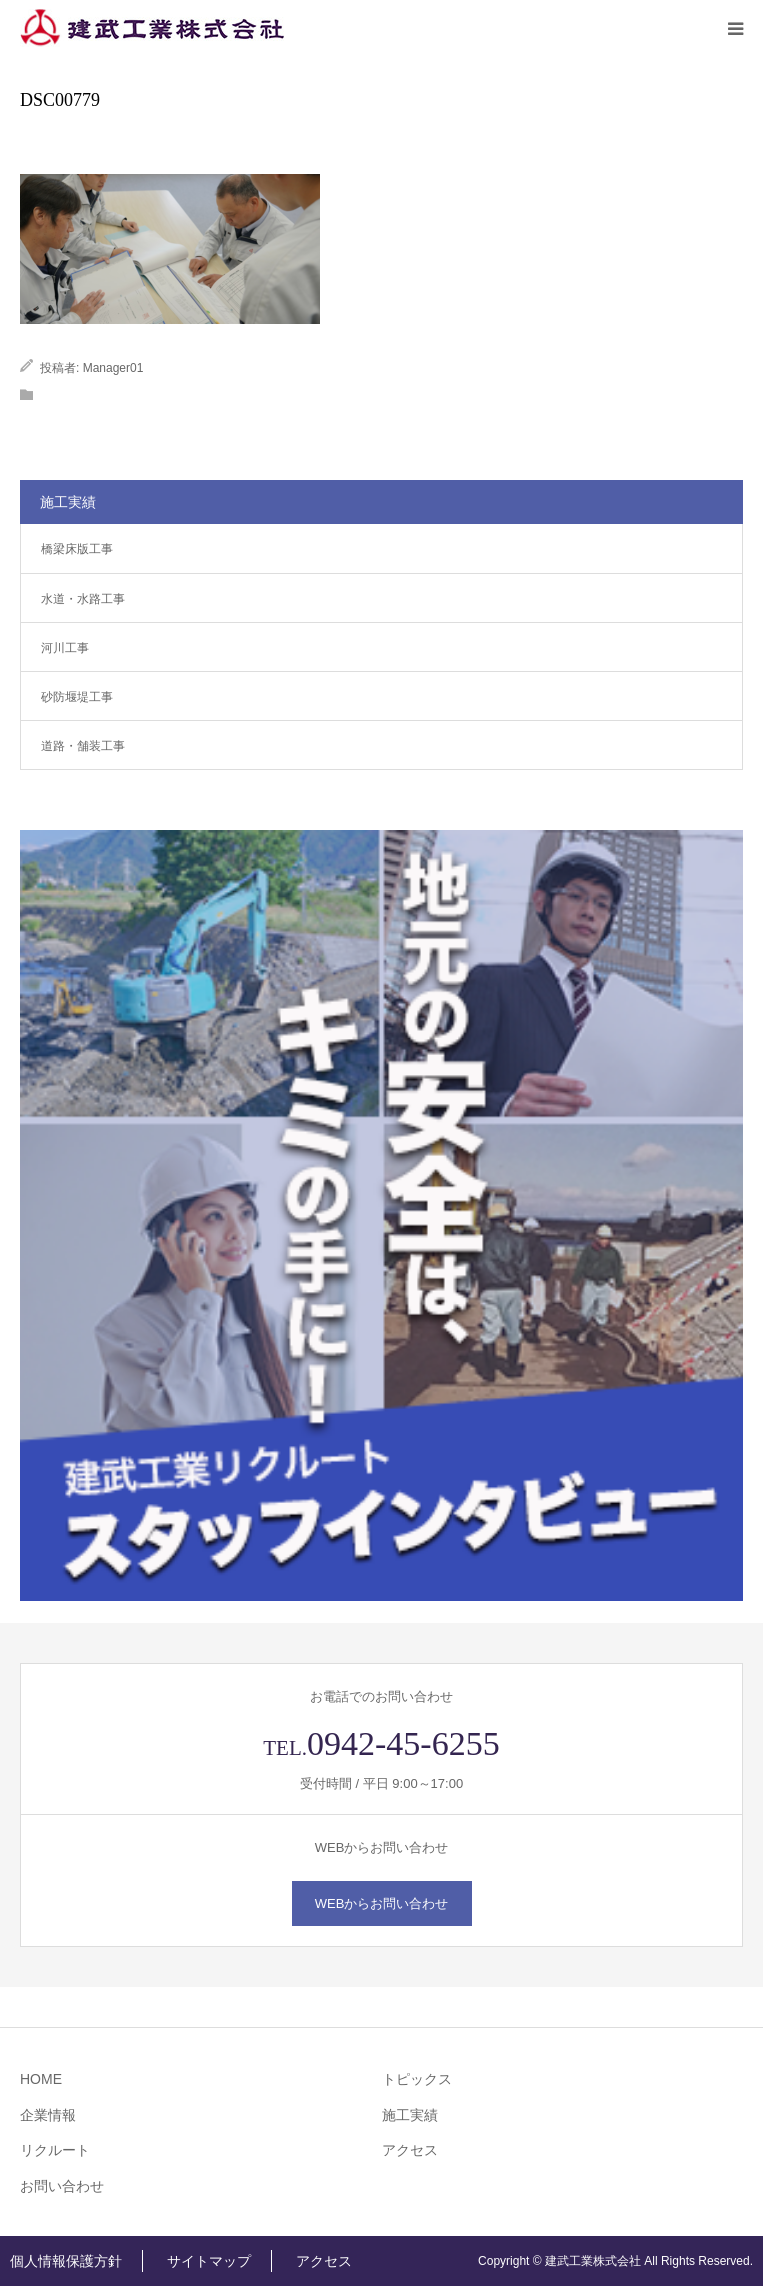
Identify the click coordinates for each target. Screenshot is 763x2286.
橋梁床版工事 (77, 549)
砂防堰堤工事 (77, 697)
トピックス (417, 2079)
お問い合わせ (62, 2186)
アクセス (410, 2150)
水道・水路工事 (83, 599)
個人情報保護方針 (66, 2261)
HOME (41, 2079)
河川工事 (65, 648)
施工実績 (410, 2115)
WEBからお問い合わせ (382, 1903)
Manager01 (113, 368)
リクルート (55, 2150)
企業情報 (48, 2115)
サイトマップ (209, 2261)
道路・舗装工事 (83, 746)
